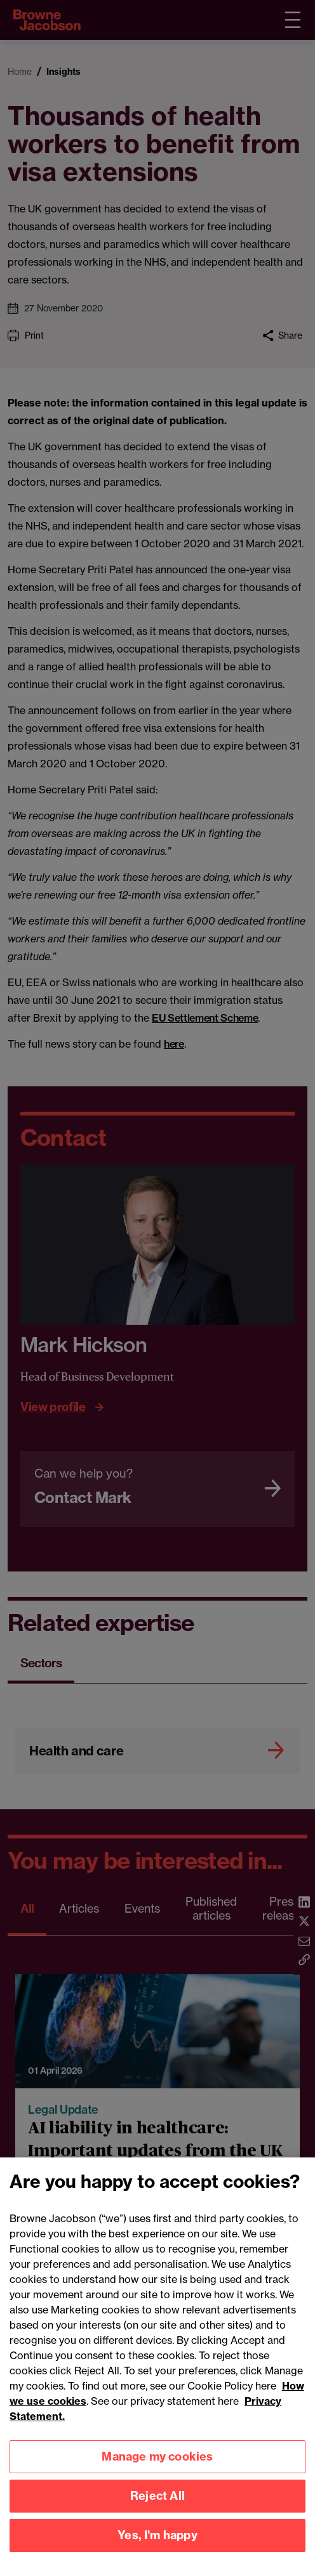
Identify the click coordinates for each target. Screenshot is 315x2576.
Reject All (157, 2510)
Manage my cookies (157, 2471)
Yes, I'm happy (157, 2549)
